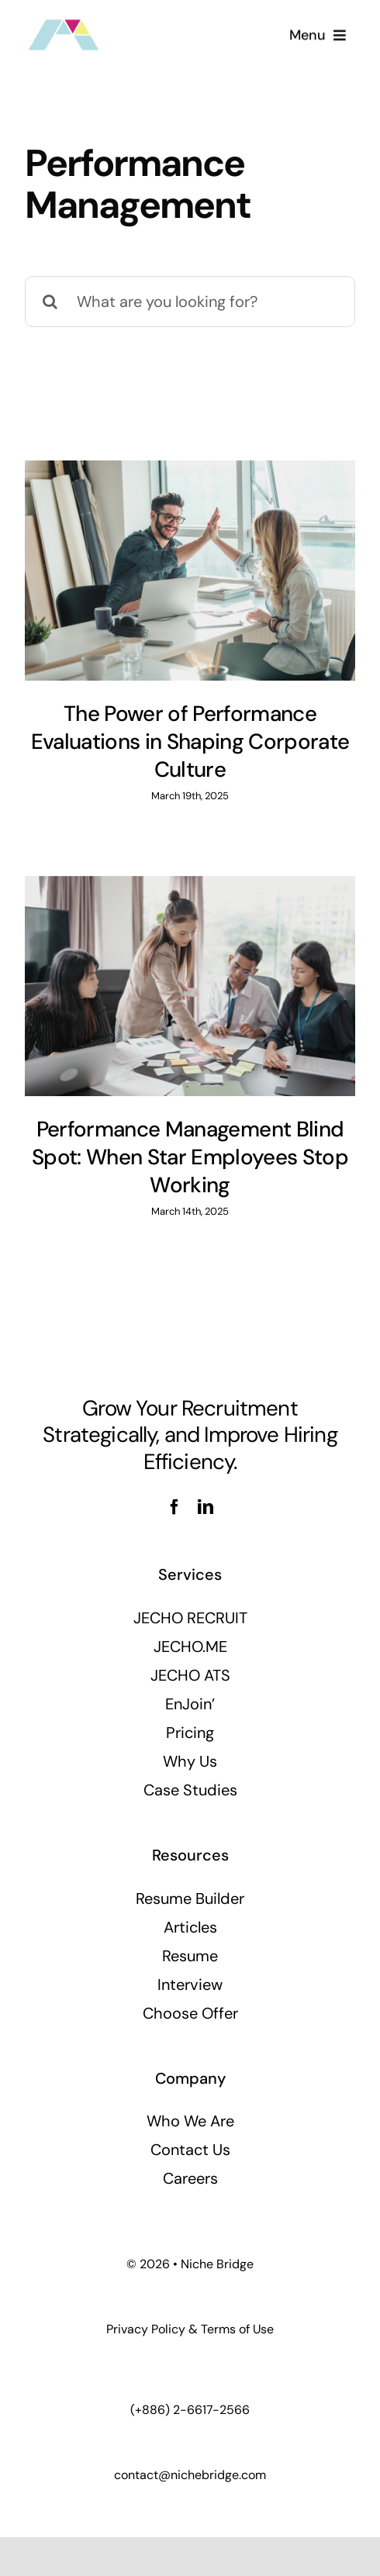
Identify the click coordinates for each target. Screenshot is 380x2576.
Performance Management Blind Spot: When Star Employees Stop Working (190, 1157)
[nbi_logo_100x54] (63, 19)
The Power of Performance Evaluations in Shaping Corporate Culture (190, 742)
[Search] (50, 301)
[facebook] (174, 1507)
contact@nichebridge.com (190, 2475)
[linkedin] (205, 1507)
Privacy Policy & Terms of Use (190, 2329)
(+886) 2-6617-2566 (190, 2410)
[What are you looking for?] (190, 301)
